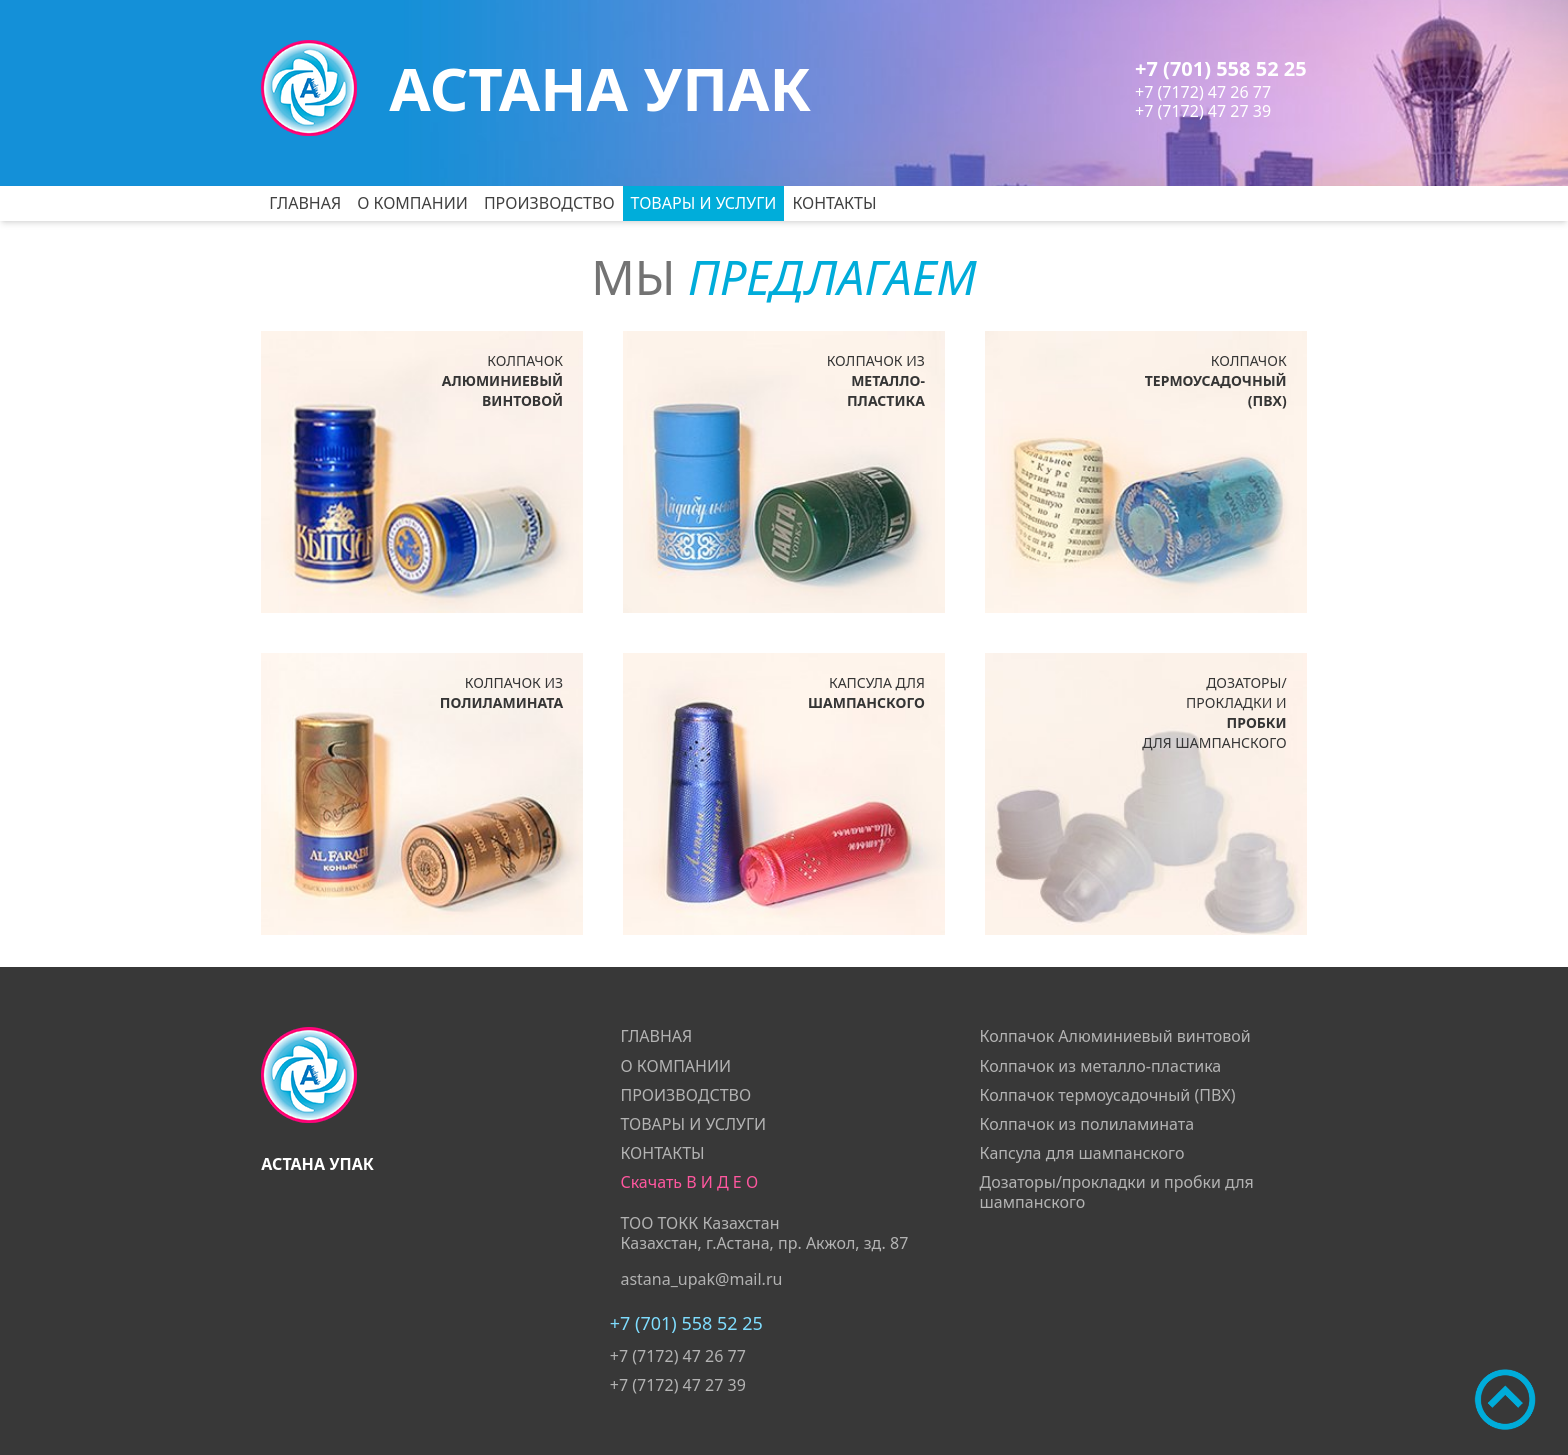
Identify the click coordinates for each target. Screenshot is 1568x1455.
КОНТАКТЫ (834, 203)
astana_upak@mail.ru (701, 1279)
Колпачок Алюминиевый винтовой (1115, 1036)
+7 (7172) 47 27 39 (1203, 111)
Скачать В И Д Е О (689, 1182)
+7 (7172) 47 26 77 (1203, 92)
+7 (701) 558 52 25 (1221, 68)
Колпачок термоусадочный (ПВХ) (1108, 1095)
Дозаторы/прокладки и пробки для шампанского (1117, 1191)
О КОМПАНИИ (412, 203)
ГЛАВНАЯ (305, 203)
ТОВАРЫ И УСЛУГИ (704, 203)
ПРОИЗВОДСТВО (549, 203)
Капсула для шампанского (1082, 1153)
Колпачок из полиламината (1087, 1124)
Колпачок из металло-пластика (1101, 1066)
